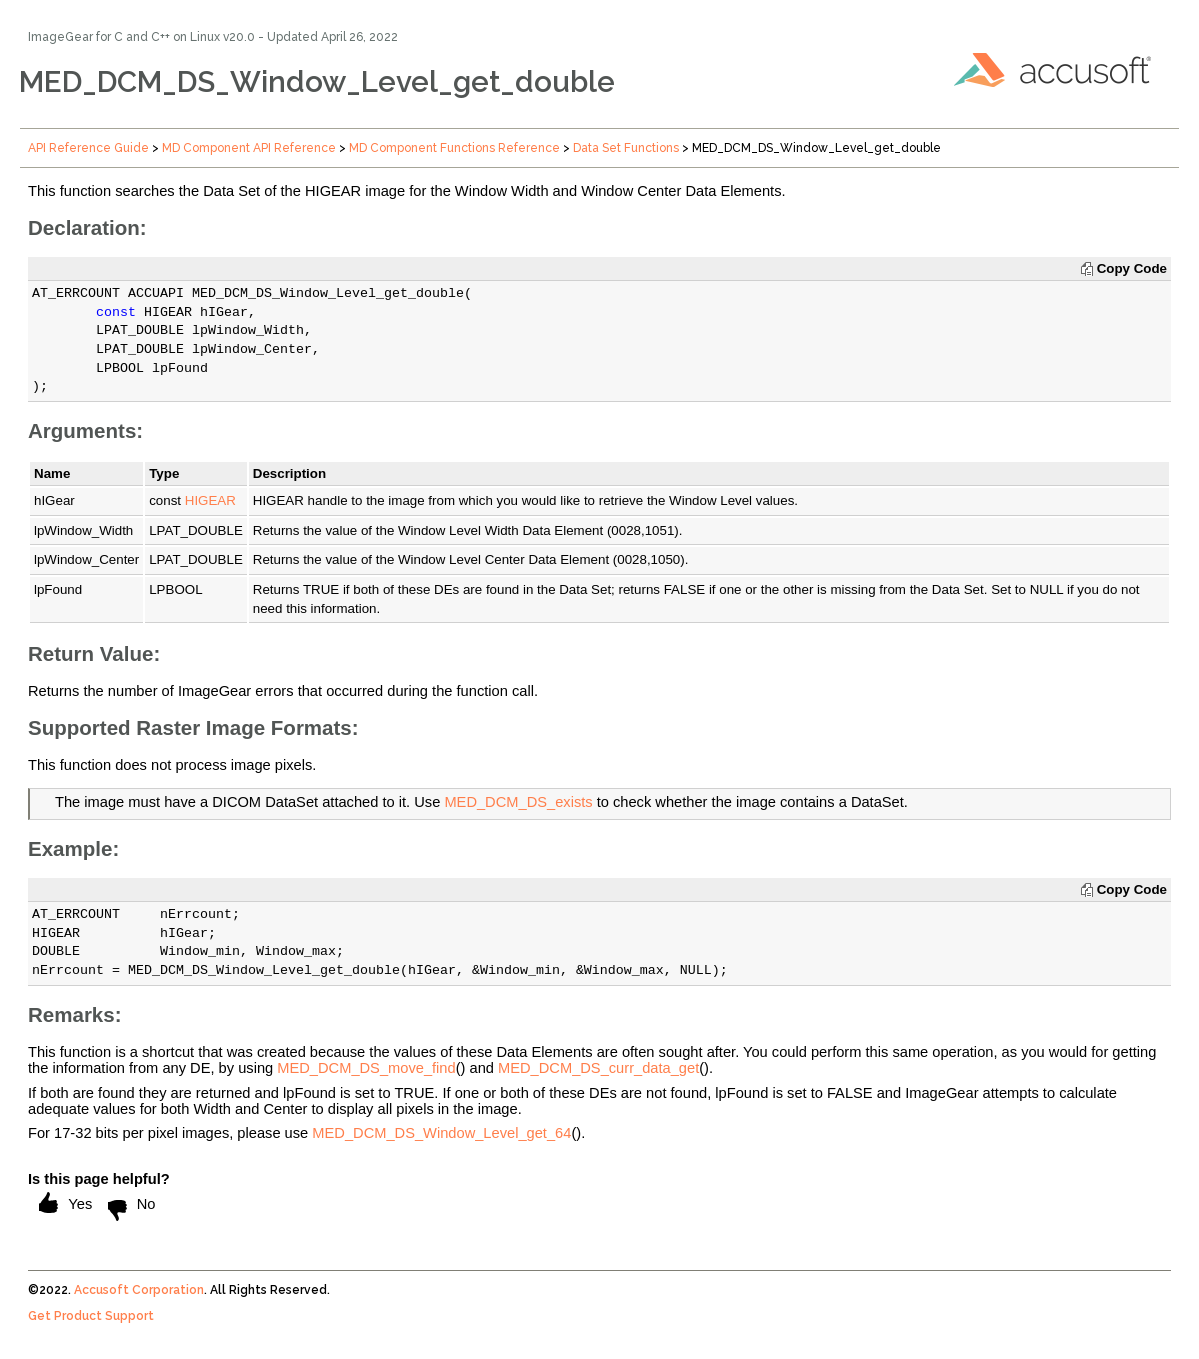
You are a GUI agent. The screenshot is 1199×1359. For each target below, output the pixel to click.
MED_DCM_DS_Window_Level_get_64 (441, 1133)
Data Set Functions (626, 148)
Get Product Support (91, 1316)
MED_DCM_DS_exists (518, 802)
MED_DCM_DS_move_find (366, 1068)
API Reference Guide (88, 148)
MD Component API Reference (249, 148)
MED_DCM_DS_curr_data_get (598, 1068)
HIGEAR (210, 500)
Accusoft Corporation (139, 1290)
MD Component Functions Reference (454, 148)
